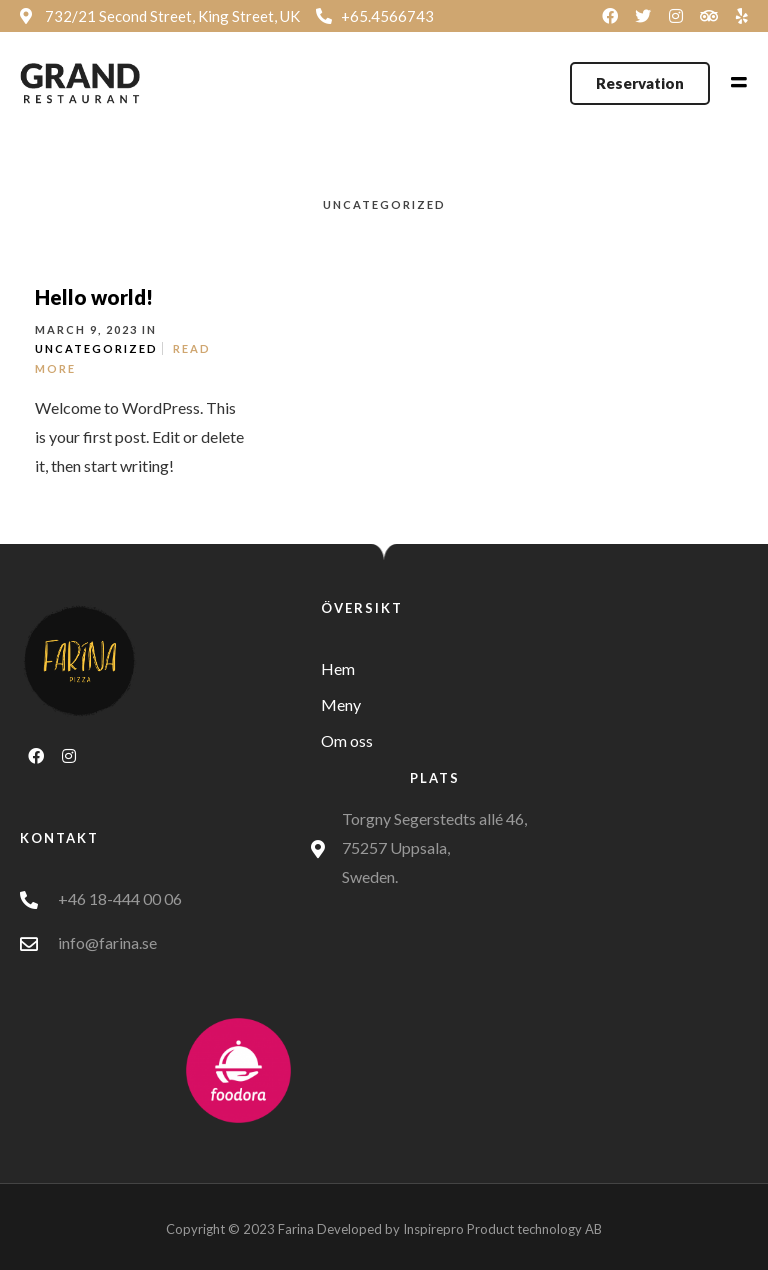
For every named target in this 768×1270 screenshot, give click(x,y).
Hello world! (94, 297)
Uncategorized (96, 348)
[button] (640, 83)
